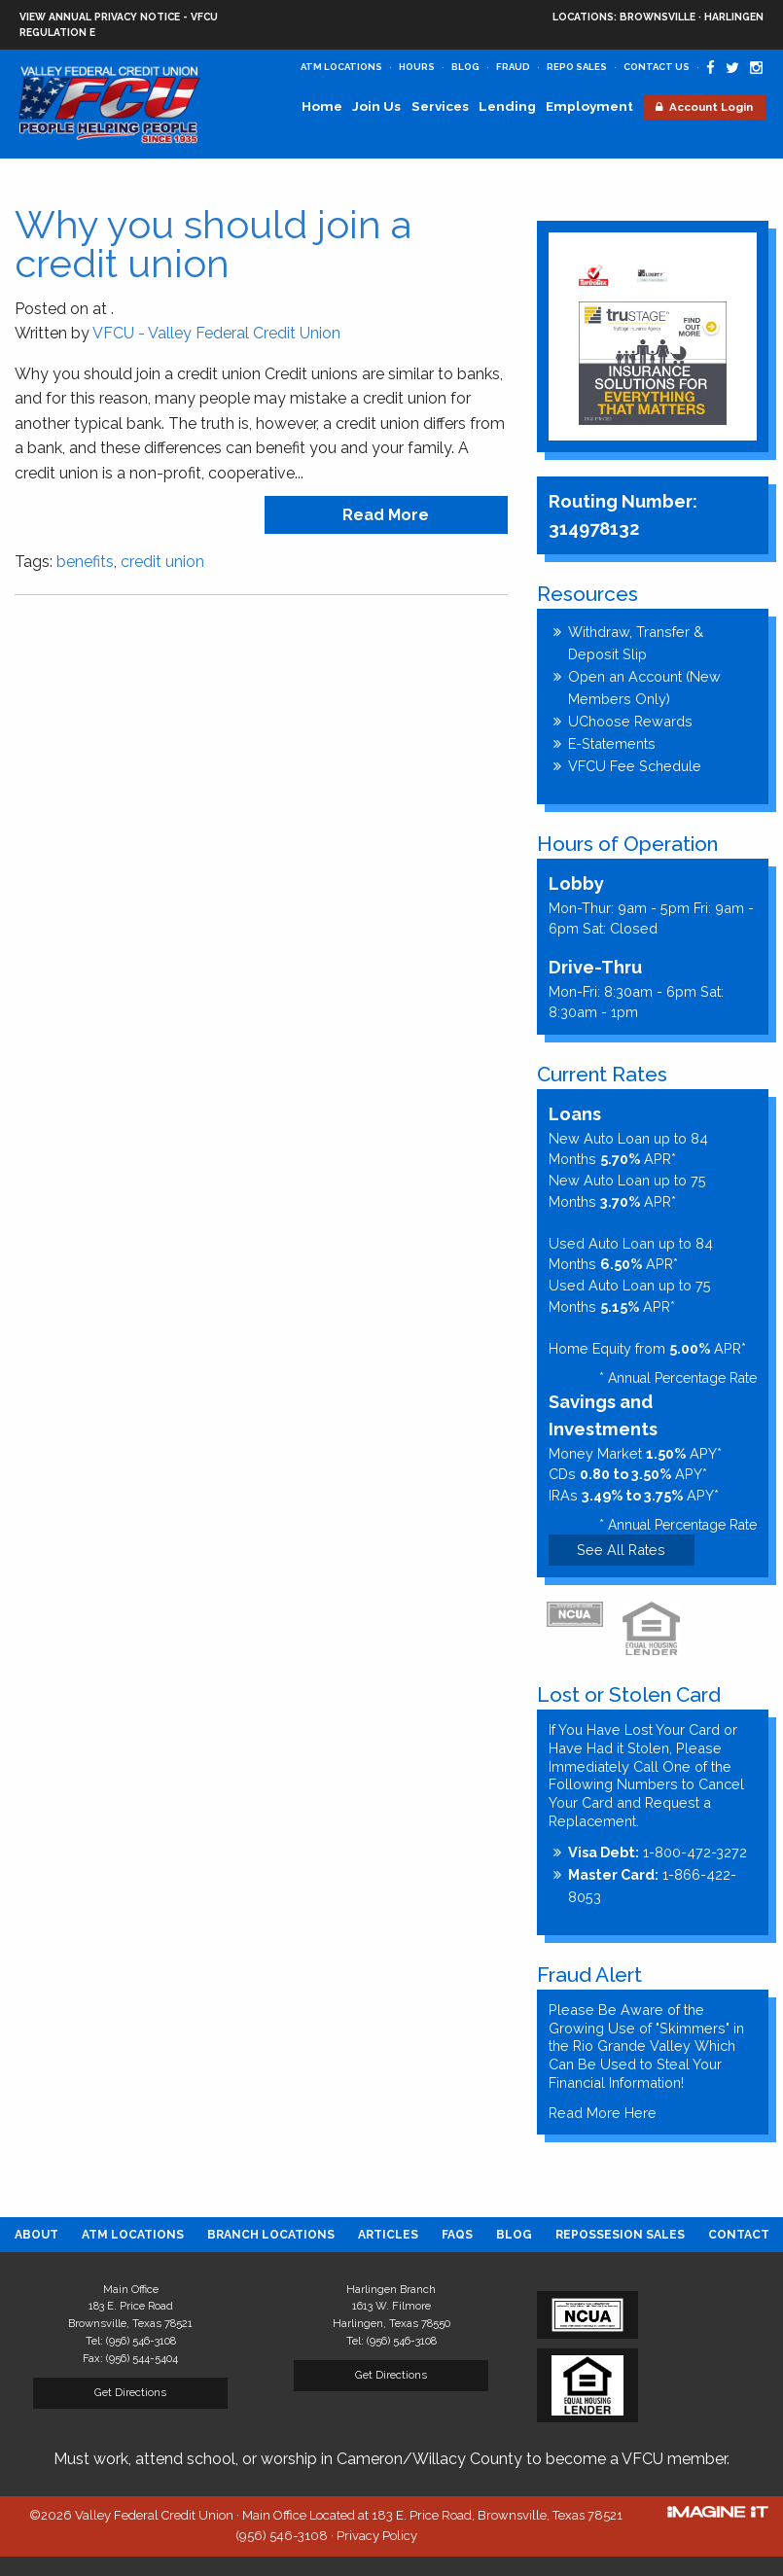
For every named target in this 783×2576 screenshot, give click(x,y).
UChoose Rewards (630, 721)
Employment (589, 106)
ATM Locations (341, 66)
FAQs (457, 2234)
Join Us (376, 106)
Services (440, 106)
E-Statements (612, 743)
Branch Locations (271, 2234)
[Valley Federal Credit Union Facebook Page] (710, 68)
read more (385, 515)
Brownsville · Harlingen (658, 17)
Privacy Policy (377, 2535)
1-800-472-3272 (657, 1852)
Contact (738, 2234)
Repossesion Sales (620, 2234)
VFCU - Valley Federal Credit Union (216, 333)
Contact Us (656, 66)
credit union (162, 561)
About (36, 2234)
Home (322, 106)
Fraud (513, 66)
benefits (85, 561)
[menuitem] (36, 2234)
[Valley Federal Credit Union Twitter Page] (732, 68)
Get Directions (130, 2392)
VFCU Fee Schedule (634, 766)
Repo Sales (577, 66)
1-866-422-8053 (652, 1885)
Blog (465, 66)
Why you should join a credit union (213, 243)
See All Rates (621, 1549)
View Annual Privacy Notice (99, 16)
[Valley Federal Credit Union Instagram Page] (756, 68)
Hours (417, 66)
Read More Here (603, 2112)
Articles (388, 2234)
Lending (507, 106)
